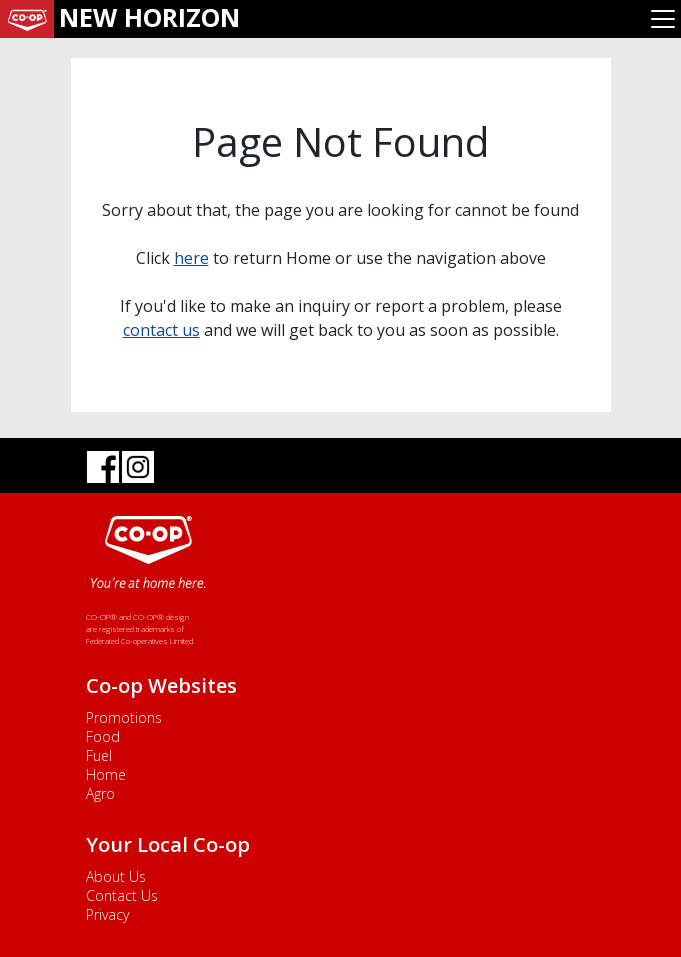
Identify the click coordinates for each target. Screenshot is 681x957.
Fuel (99, 755)
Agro (100, 793)
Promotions (124, 717)
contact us (161, 330)
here (191, 258)
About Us (116, 876)
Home (106, 774)
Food (103, 736)
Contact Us (122, 895)
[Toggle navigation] (663, 19)
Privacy (107, 914)
